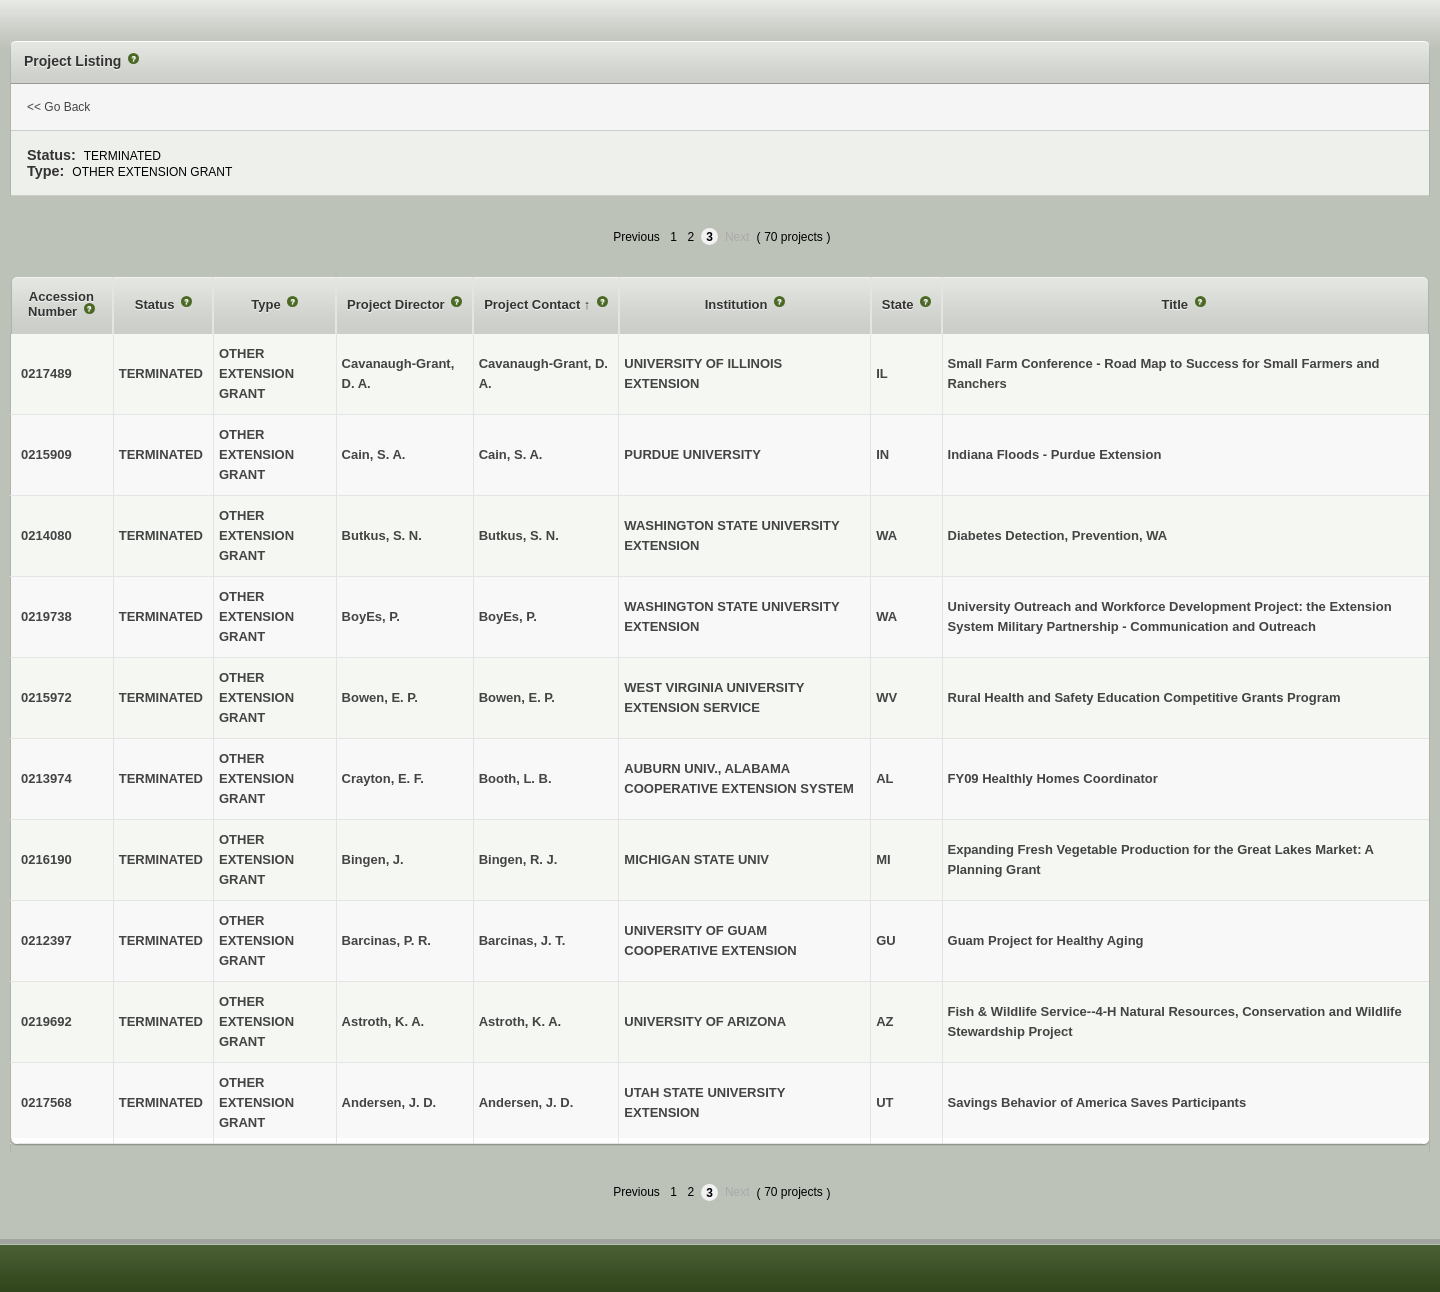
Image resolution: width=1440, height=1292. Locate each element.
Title (1177, 304)
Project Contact (534, 304)
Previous (636, 237)
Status (156, 304)
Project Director (397, 304)
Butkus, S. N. (519, 535)
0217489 (46, 373)
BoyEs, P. (508, 616)
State (899, 304)
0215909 (46, 454)
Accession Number (61, 304)
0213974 (46, 778)
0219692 (46, 1021)
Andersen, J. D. (526, 1102)
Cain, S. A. (511, 454)
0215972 (46, 697)
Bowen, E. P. (517, 697)
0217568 (46, 1102)
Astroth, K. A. (520, 1021)
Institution (738, 304)
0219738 (46, 616)
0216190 (46, 859)
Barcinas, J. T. (522, 940)
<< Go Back (58, 107)
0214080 (46, 535)
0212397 (46, 940)
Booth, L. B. (515, 778)
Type (267, 304)
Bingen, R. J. (518, 859)
